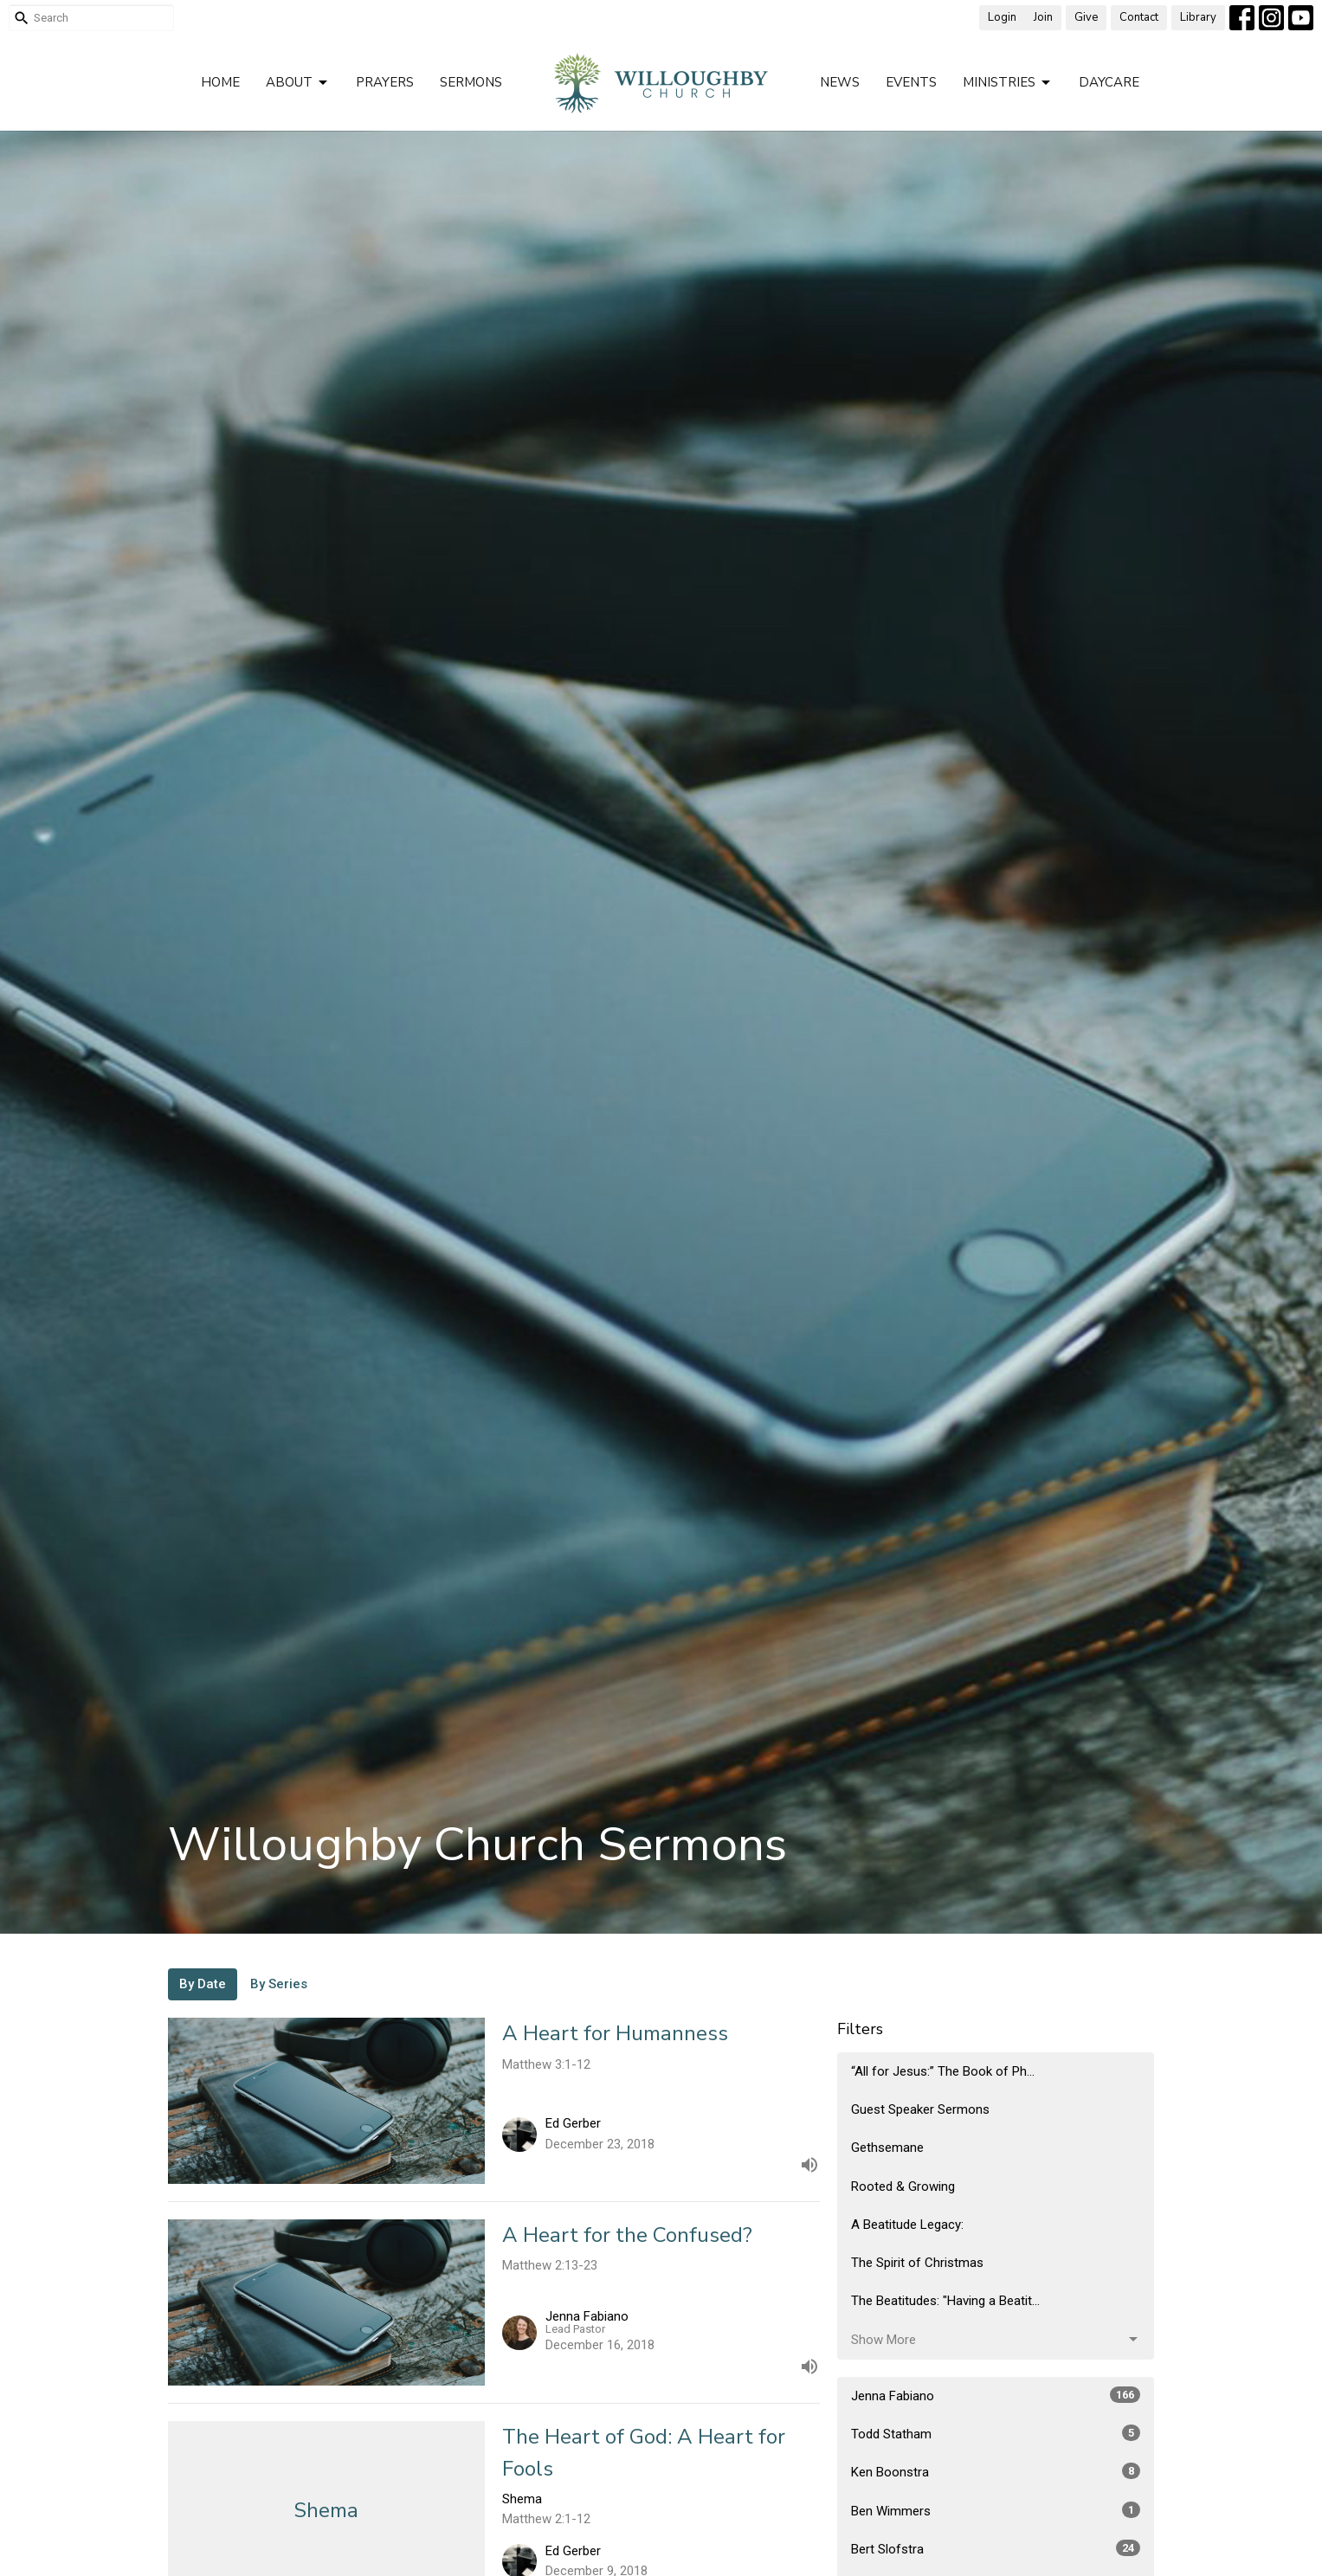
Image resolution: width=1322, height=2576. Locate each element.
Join (1043, 17)
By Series (278, 1984)
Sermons (471, 82)
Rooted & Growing (903, 2186)
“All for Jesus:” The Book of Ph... (943, 2071)
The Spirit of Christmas (917, 2262)
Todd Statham (996, 2433)
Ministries (1008, 83)
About (298, 83)
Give (1086, 17)
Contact (1138, 17)
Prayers (385, 82)
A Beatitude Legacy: (907, 2224)
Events (911, 82)
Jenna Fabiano (996, 2395)
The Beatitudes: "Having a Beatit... (945, 2301)
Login (1002, 17)
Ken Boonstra (996, 2471)
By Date (202, 1984)
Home (220, 82)
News (840, 82)
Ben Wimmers (996, 2510)
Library (1198, 17)
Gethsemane (887, 2147)
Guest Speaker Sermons (920, 2109)
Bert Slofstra (996, 2548)
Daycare (1109, 82)
